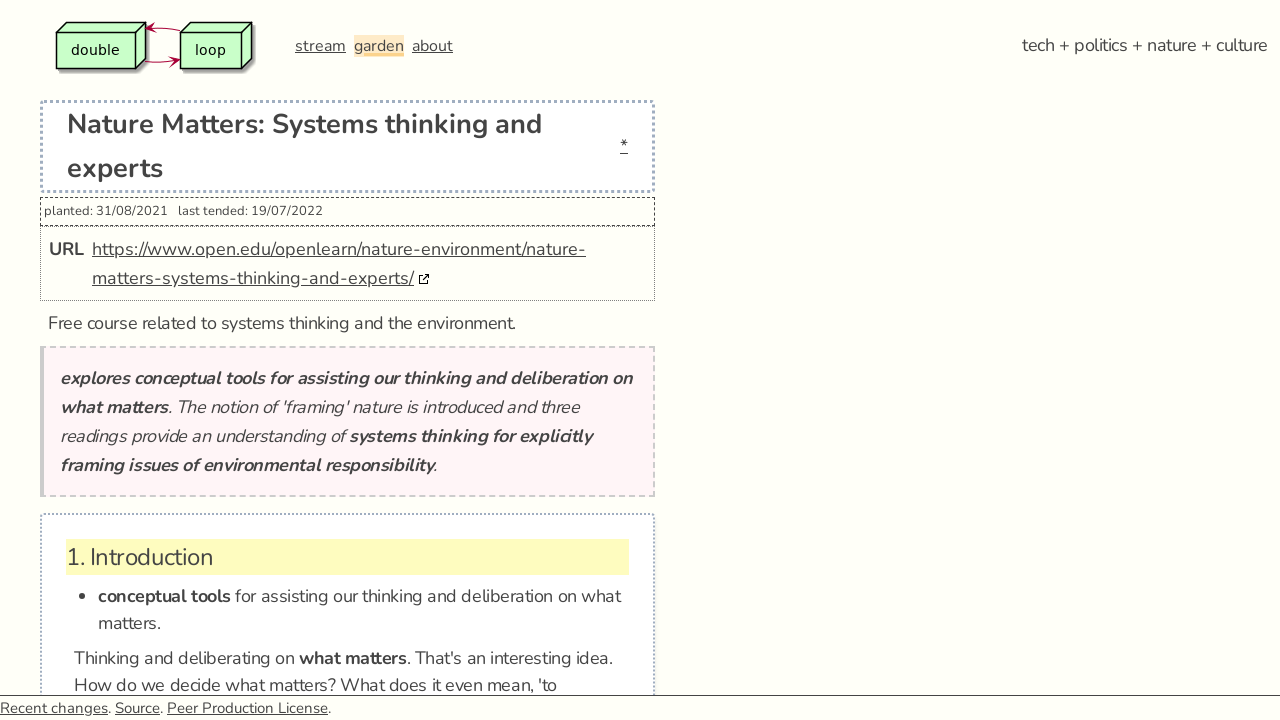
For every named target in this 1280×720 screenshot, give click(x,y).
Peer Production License (247, 708)
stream (320, 46)
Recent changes (54, 708)
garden (379, 46)
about (432, 46)
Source (137, 708)
